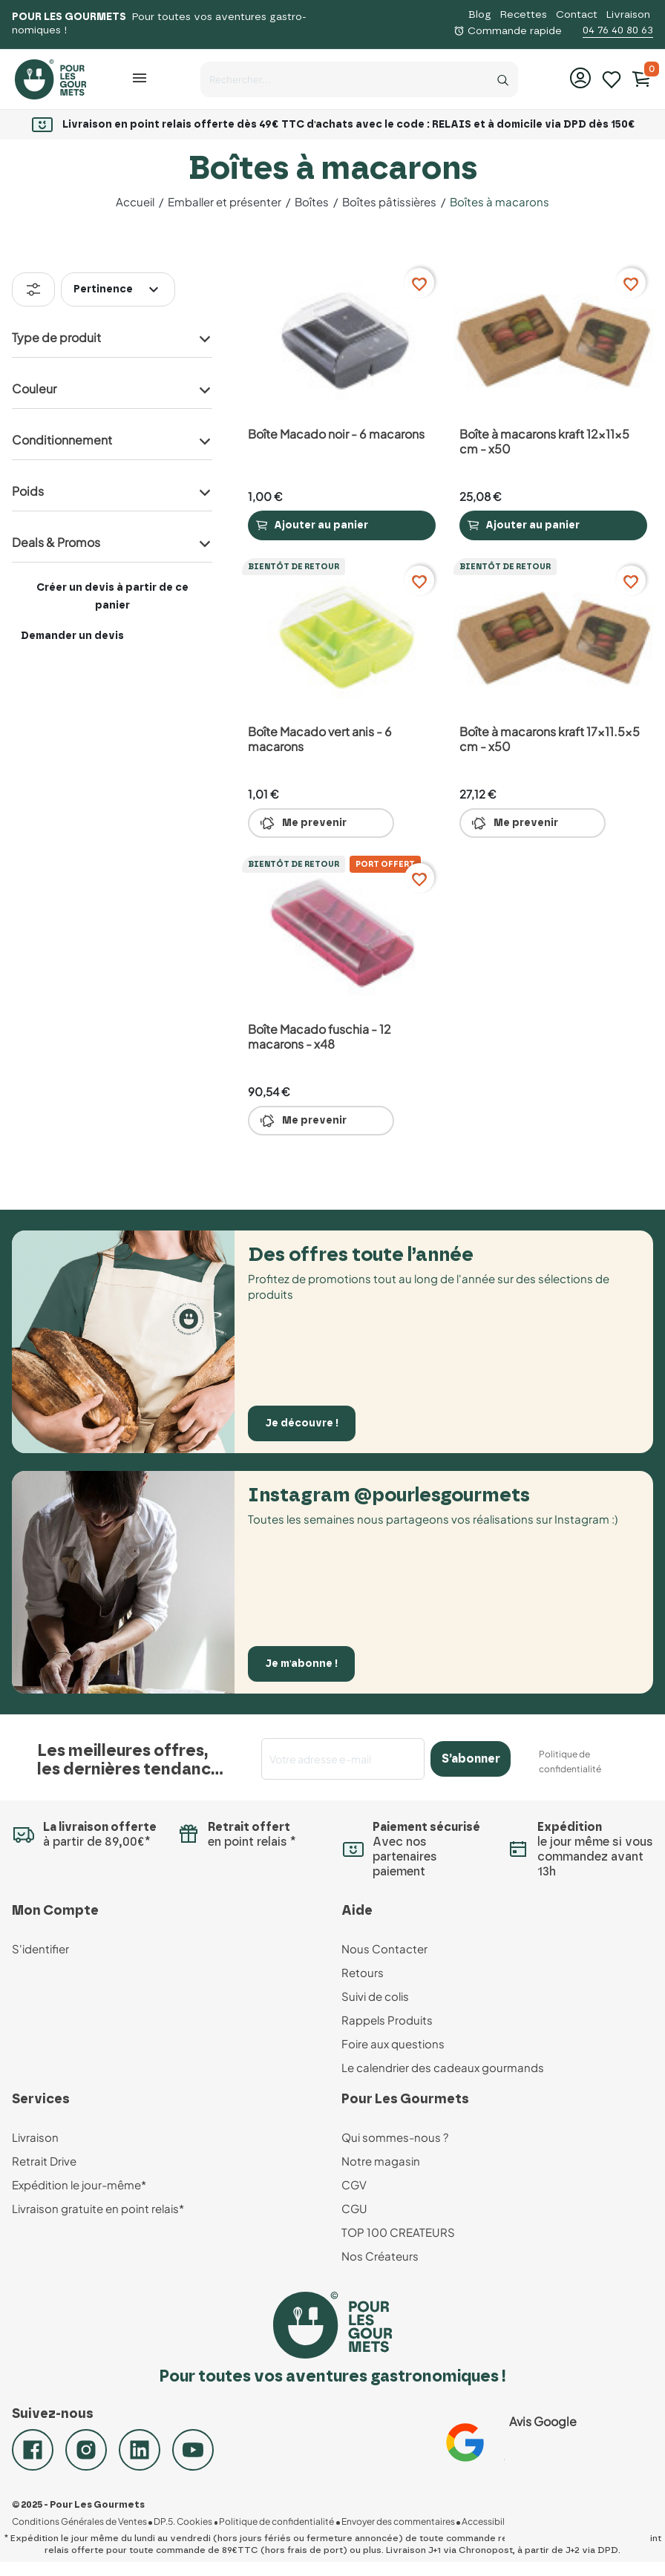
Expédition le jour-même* (79, 2184)
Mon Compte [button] (55, 1911)
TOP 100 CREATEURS (398, 2232)
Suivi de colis (375, 1996)
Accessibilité (487, 2522)
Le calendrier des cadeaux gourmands (442, 2067)
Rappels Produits (387, 2020)
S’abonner (471, 1759)
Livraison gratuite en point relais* (98, 2208)
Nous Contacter (384, 1948)
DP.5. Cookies (183, 2522)
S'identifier (40, 1948)
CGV (354, 2184)
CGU (354, 2208)
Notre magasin (380, 2161)
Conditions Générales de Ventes (79, 2522)
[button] (141, 78)
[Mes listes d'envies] (611, 78)
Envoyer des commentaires (396, 2522)
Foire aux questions (393, 2043)
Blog (479, 15)
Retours (362, 1972)
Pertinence (118, 289)
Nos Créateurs (380, 2256)
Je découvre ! (302, 1423)
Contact (576, 15)
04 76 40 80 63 (618, 30)
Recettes (523, 15)
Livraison (628, 15)
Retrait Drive (44, 2161)
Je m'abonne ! (302, 1664)
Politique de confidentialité (276, 2522)
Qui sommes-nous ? (394, 2137)
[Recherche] (503, 76)
